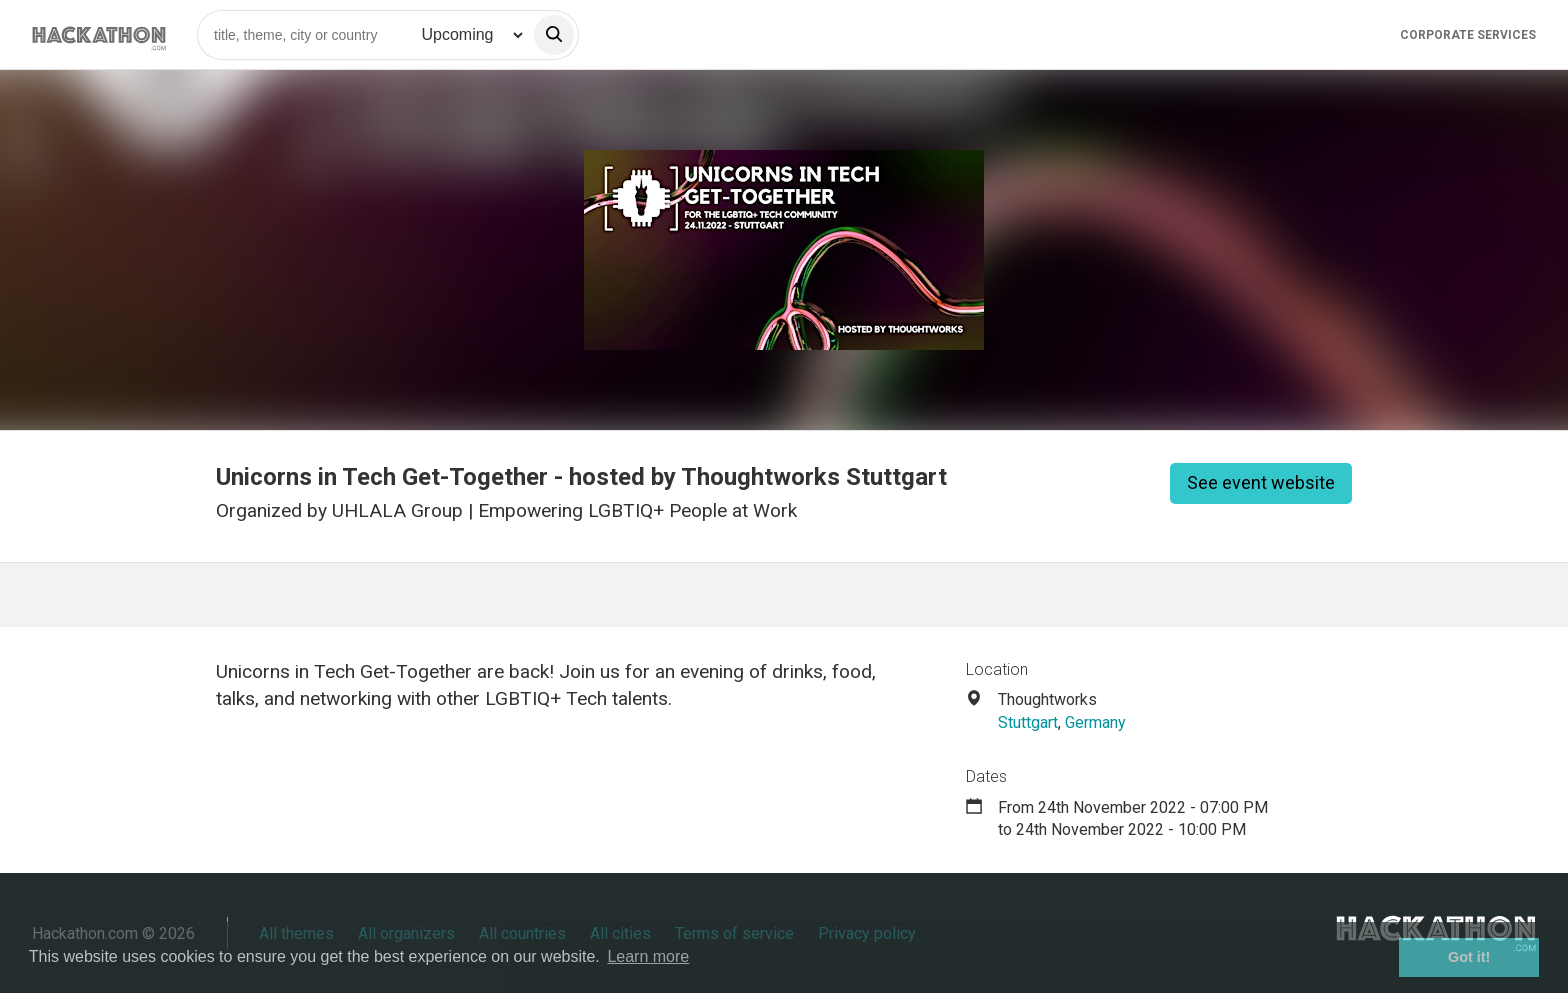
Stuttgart (1028, 722)
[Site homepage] (99, 34)
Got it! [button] (1469, 957)
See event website (1261, 482)
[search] (554, 35)
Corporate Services (1468, 35)
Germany (1095, 722)
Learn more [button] (648, 956)
